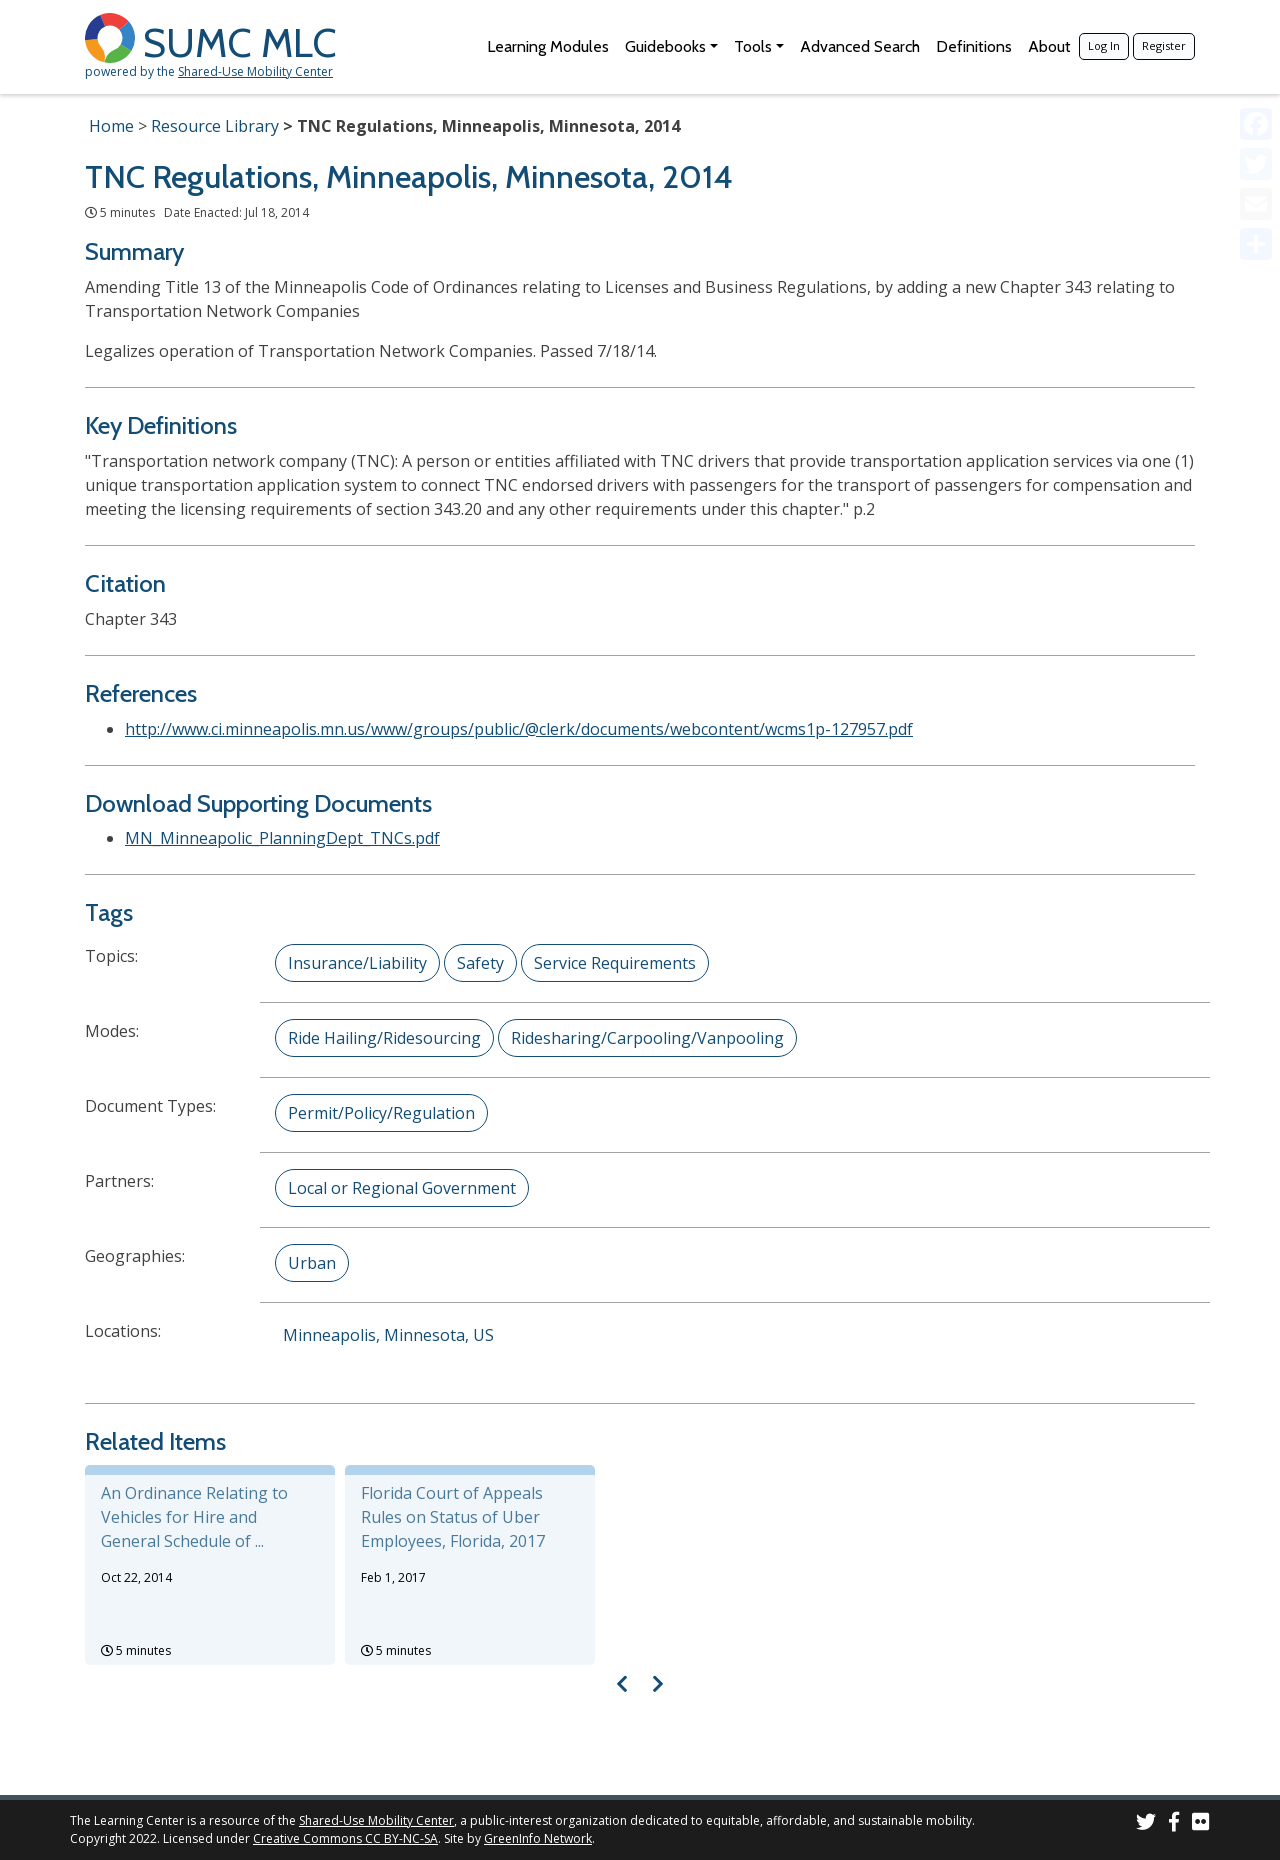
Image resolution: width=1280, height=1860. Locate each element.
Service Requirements (615, 963)
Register (1164, 45)
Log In (1104, 45)
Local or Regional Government (402, 1188)
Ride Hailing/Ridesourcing (384, 1038)
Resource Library (215, 126)
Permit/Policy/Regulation (381, 1113)
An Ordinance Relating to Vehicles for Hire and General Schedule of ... (194, 1517)
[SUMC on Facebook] (1174, 1824)
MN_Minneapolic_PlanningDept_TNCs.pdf (282, 838)
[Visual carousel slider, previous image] (622, 1683)
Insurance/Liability (357, 963)
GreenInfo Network (538, 1838)
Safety (480, 963)
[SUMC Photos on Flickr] (1201, 1824)
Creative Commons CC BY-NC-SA (345, 1838)
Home (111, 126)
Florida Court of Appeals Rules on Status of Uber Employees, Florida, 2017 (453, 1517)
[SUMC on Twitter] (1146, 1824)
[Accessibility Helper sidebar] (1256, 24)
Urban (312, 1263)
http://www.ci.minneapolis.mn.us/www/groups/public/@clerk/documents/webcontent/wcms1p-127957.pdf (519, 729)
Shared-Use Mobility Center (255, 71)
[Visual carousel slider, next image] (657, 1683)
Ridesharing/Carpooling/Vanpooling (647, 1038)
